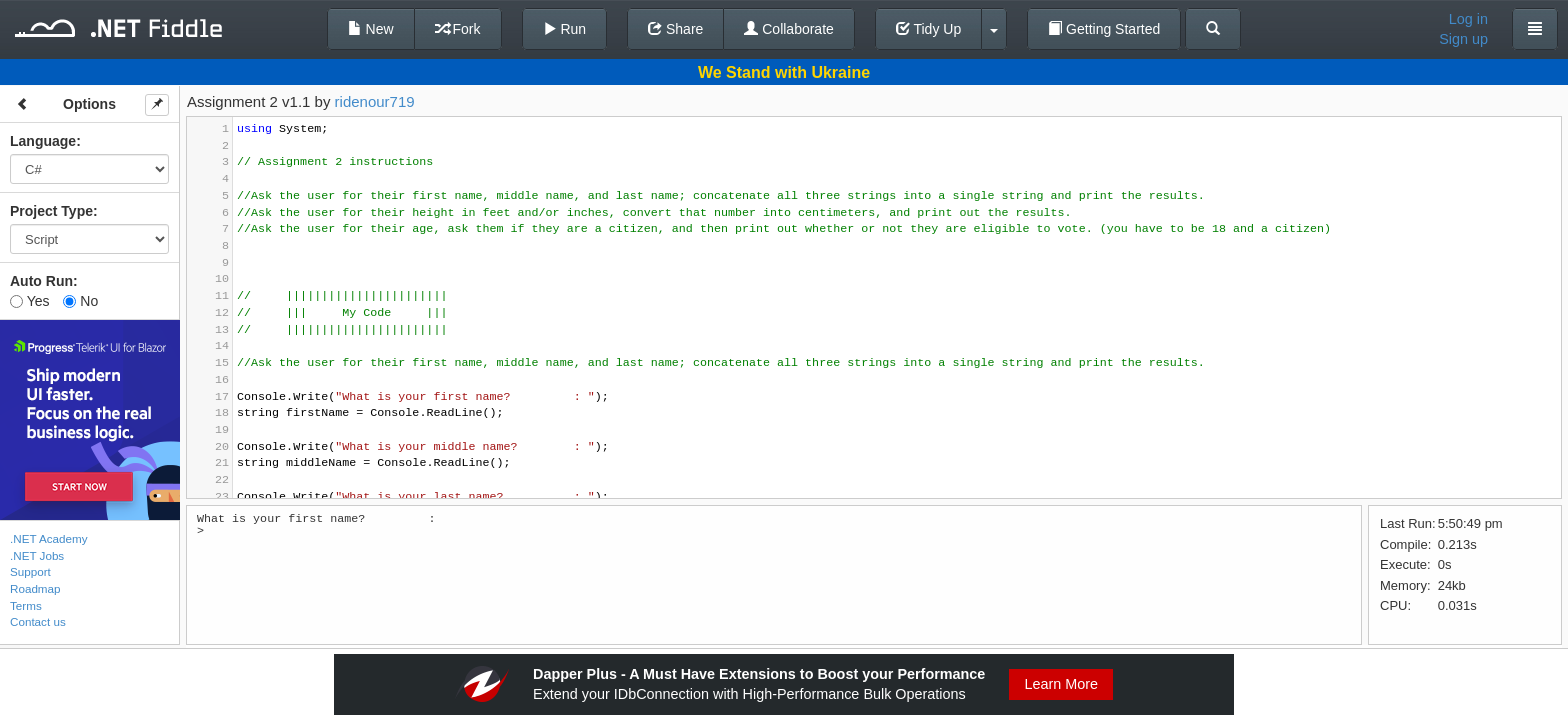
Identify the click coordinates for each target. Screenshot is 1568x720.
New (371, 29)
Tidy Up (928, 29)
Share (675, 29)
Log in (1468, 19)
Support (30, 571)
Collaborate (789, 29)
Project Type (51, 211)
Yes (29, 301)
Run (565, 29)
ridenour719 (375, 101)
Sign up (1463, 39)
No (80, 301)
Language (43, 141)
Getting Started (1104, 29)
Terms (26, 605)
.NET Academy (49, 538)
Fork (458, 29)
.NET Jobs (37, 555)
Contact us (38, 621)
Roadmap (35, 588)
